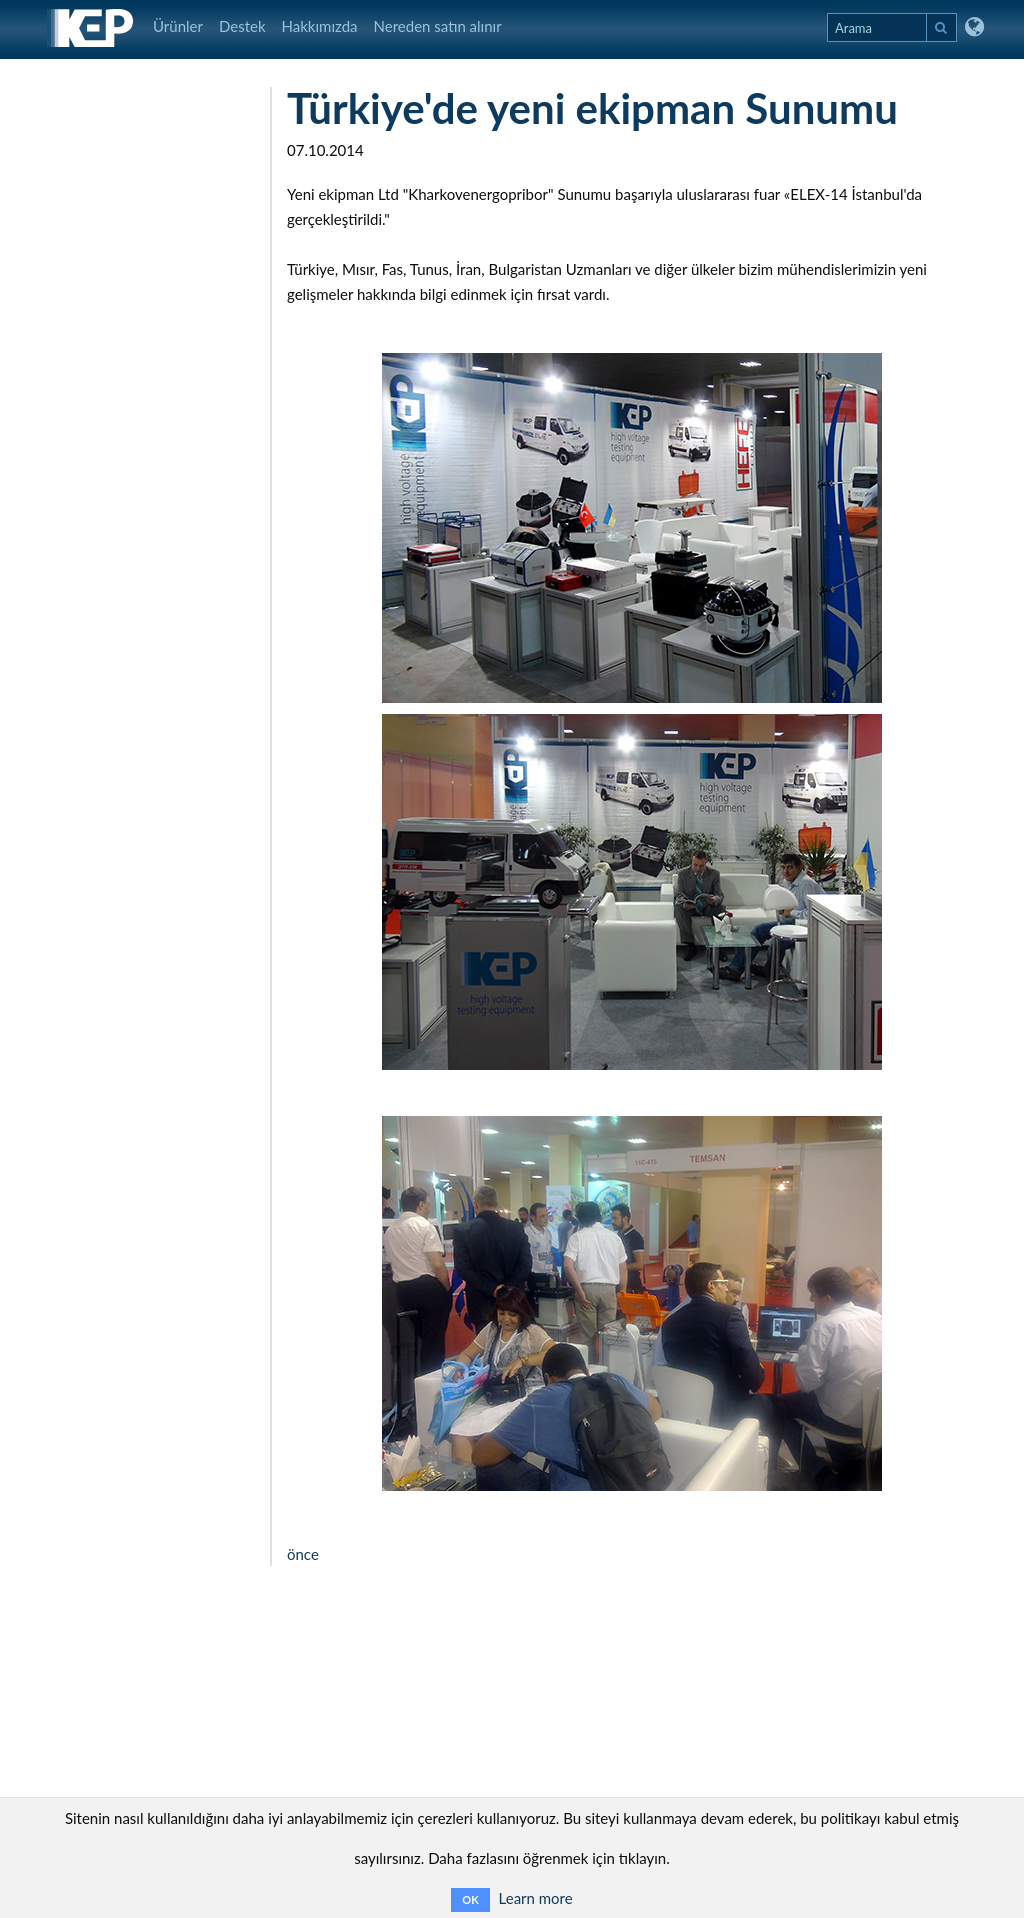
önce (303, 1554)
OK (470, 1899)
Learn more (536, 1898)
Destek (242, 26)
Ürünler (178, 26)
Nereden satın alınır (438, 26)
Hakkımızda (320, 26)
